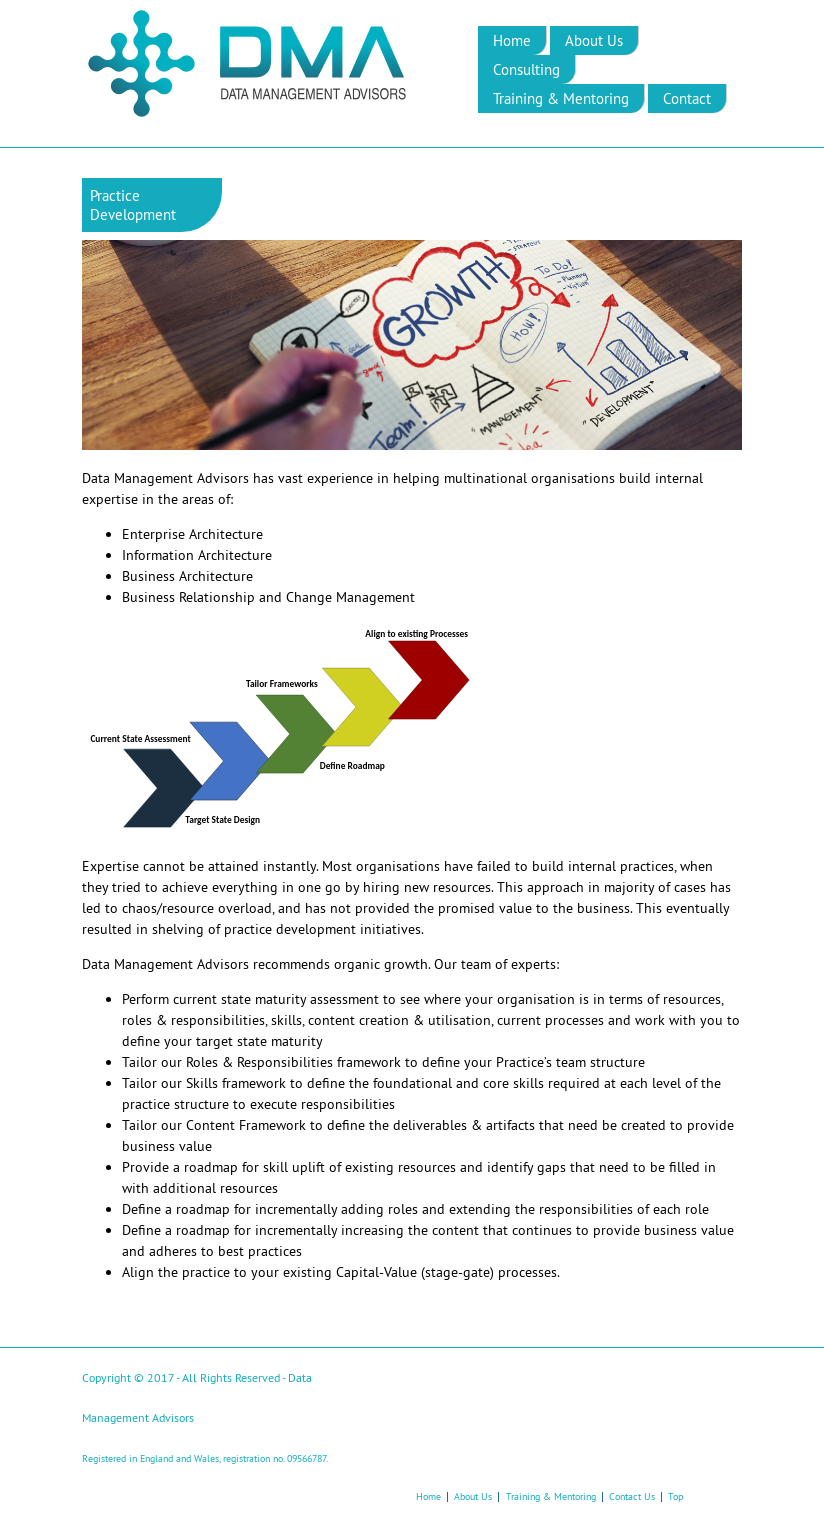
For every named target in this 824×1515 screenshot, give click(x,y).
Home (512, 40)
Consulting (526, 69)
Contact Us (632, 1497)
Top (675, 1497)
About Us (594, 40)
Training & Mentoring (561, 98)
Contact (687, 98)
